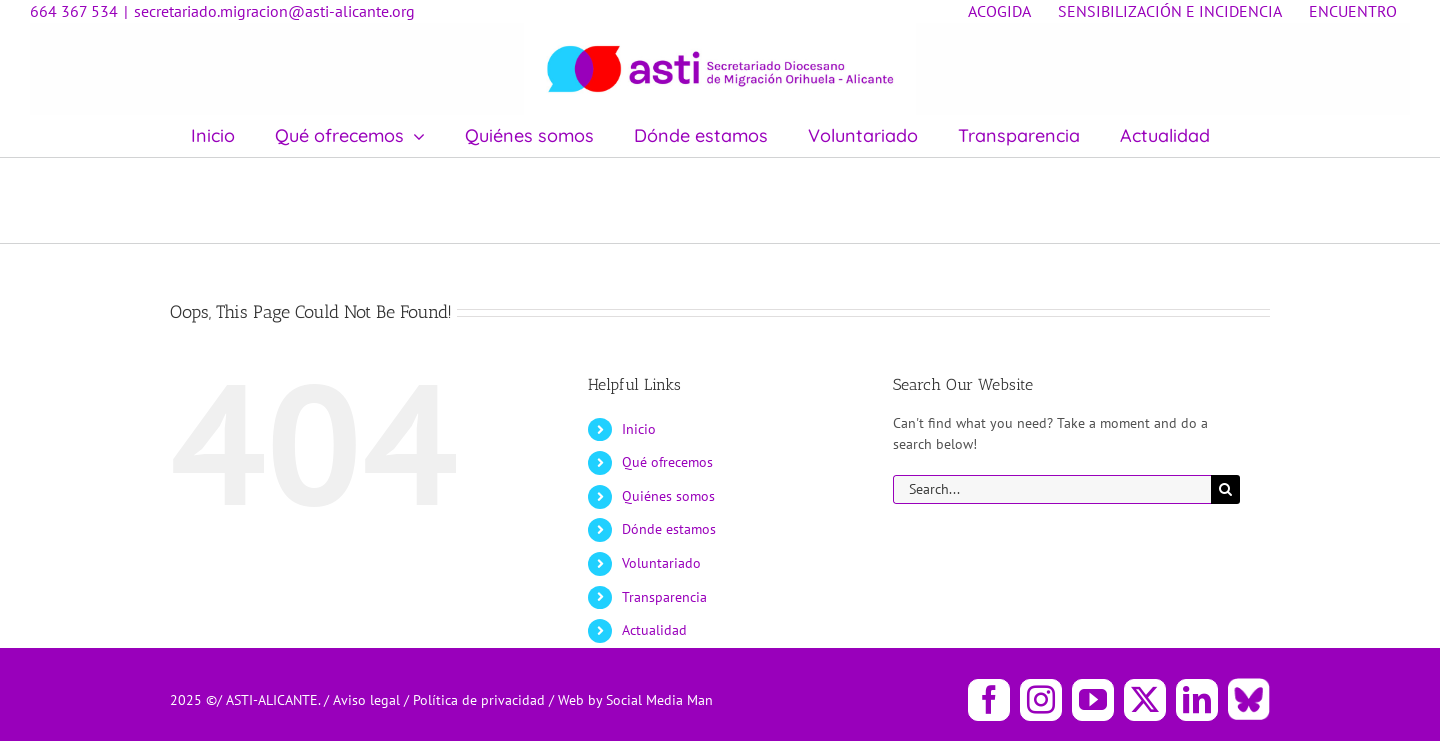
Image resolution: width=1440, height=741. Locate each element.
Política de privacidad (481, 700)
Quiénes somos (668, 496)
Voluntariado (661, 563)
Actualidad (654, 630)
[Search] (1225, 489)
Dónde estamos (669, 529)
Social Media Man (659, 700)
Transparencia (664, 597)
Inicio (639, 429)
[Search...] (1052, 489)
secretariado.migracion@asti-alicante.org (274, 11)
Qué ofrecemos (667, 462)
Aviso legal (368, 700)
